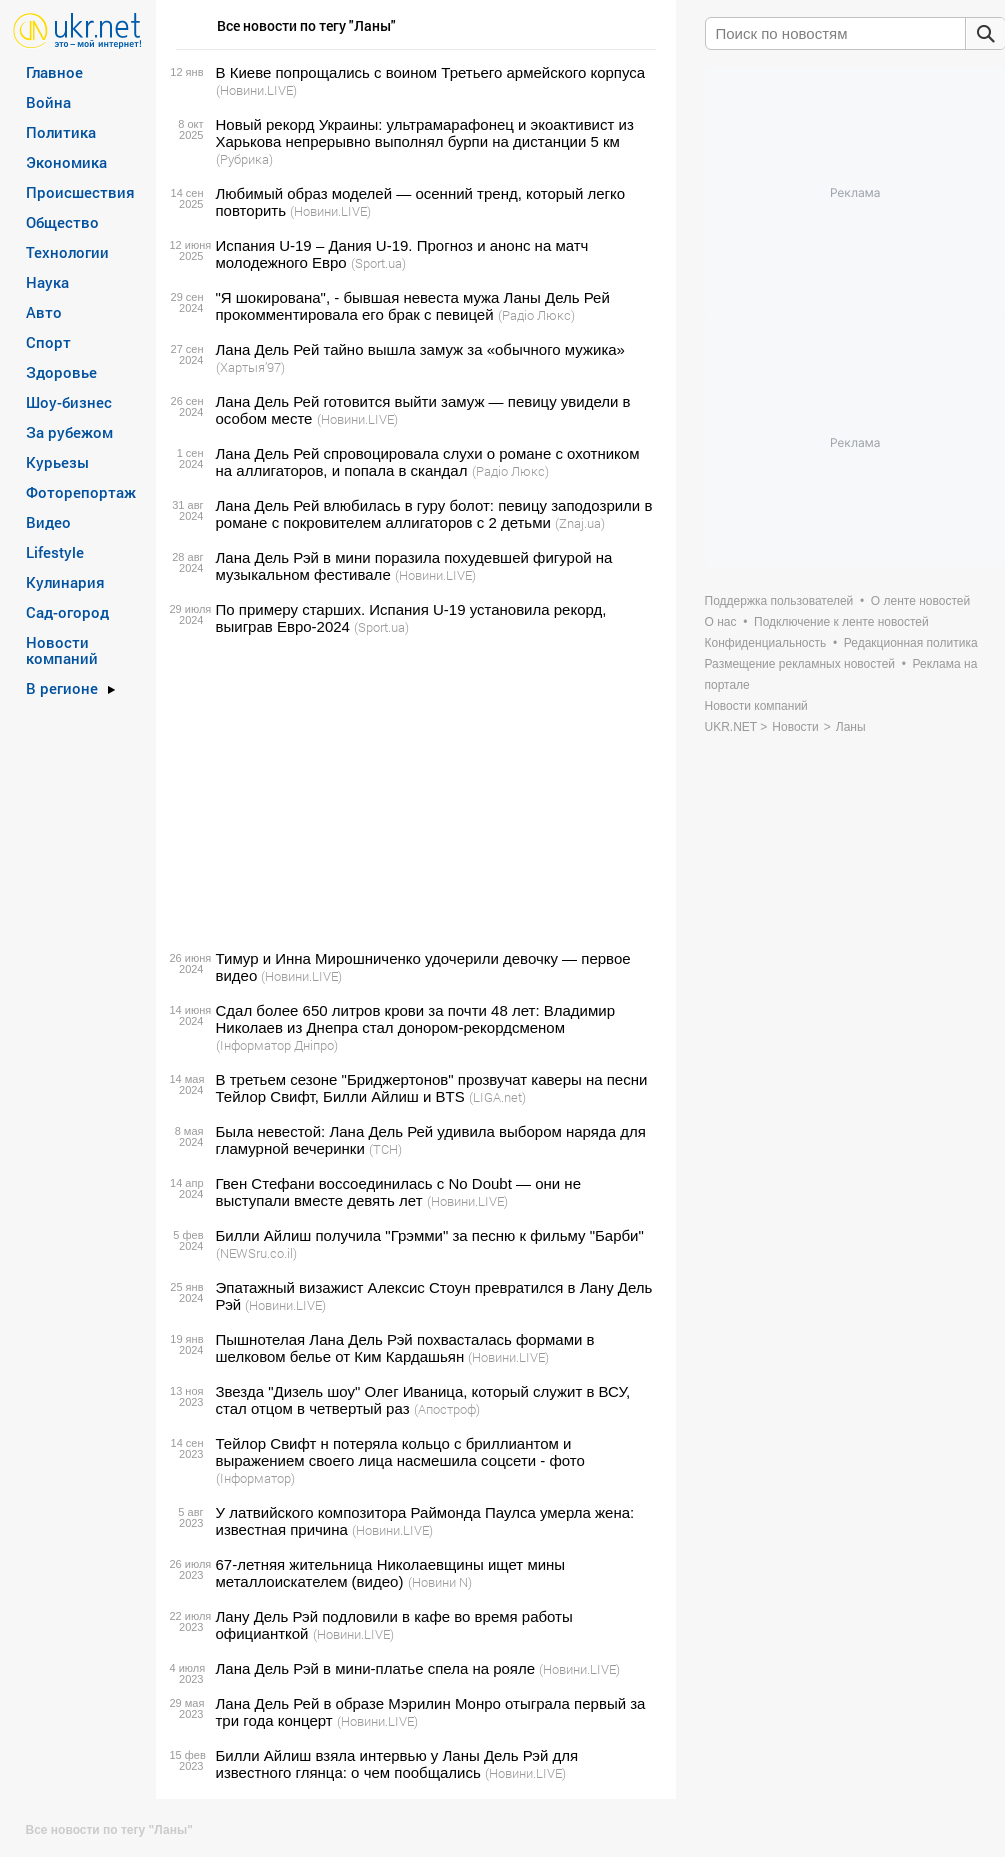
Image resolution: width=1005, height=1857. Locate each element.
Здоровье (61, 372)
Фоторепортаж (81, 492)
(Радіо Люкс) (536, 315)
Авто (44, 312)
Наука (47, 282)
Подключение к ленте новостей (841, 622)
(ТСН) (385, 1149)
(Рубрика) (244, 159)
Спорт (48, 342)
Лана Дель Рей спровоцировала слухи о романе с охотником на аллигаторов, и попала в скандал (428, 462)
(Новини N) (440, 1582)
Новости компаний (62, 650)
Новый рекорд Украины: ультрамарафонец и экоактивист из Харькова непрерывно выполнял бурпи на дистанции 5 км (425, 133)
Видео (48, 522)
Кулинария (65, 582)
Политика (61, 132)
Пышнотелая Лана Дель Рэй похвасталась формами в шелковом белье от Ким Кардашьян (405, 1348)
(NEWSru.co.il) (256, 1253)
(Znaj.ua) (580, 523)
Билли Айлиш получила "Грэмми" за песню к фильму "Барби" (430, 1235)
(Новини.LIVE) (256, 90)
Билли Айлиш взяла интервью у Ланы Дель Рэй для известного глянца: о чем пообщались (397, 1764)
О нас (721, 622)
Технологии (67, 252)
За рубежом (69, 432)
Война (48, 102)
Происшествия (80, 192)
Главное (54, 72)
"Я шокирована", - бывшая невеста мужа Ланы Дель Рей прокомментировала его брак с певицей (413, 306)
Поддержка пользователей (779, 601)
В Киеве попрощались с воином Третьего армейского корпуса (431, 72)
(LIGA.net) (497, 1097)
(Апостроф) (447, 1409)
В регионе (62, 688)
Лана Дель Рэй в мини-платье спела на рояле (376, 1668)
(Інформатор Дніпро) (277, 1045)
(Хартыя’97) (250, 367)
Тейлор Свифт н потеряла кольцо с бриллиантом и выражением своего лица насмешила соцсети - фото (400, 1452)
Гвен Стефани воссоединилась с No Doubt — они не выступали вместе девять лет (398, 1192)
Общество (62, 222)
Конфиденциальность (766, 643)
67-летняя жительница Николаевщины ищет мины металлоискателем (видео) (391, 1573)
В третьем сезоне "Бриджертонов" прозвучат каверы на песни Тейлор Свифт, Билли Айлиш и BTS (432, 1088)
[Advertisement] (413, 793)
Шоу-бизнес (69, 402)
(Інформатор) (255, 1478)
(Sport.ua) (378, 263)
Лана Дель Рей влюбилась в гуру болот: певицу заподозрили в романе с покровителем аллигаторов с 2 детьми (434, 514)
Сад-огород (67, 612)
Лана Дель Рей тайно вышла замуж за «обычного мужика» (420, 349)
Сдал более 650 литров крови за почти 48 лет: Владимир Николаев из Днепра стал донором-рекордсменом (416, 1019)
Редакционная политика (911, 643)
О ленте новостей (920, 601)
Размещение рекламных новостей (800, 664)
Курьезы (57, 462)
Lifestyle (55, 552)
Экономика (66, 162)
